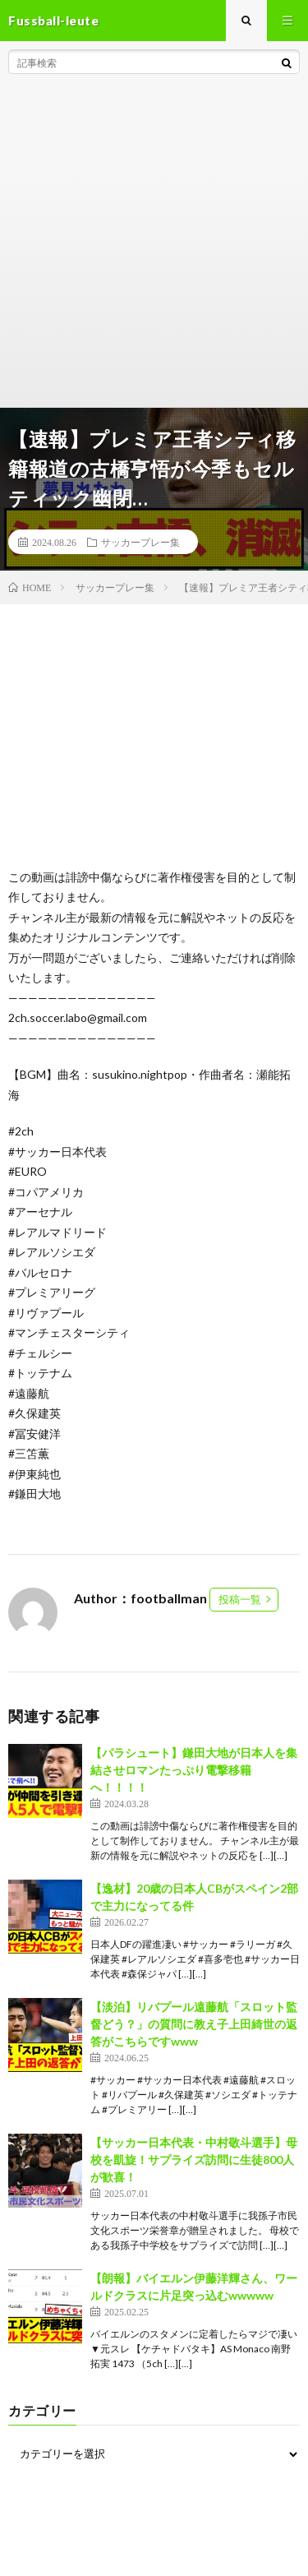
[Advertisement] (154, 244)
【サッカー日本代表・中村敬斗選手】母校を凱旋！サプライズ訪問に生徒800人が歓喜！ (193, 2159)
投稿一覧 (239, 1599)
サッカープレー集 (140, 542)
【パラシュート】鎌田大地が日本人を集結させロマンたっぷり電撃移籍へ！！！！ (193, 1770)
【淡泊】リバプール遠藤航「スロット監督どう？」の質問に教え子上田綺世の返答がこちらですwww (193, 2024)
